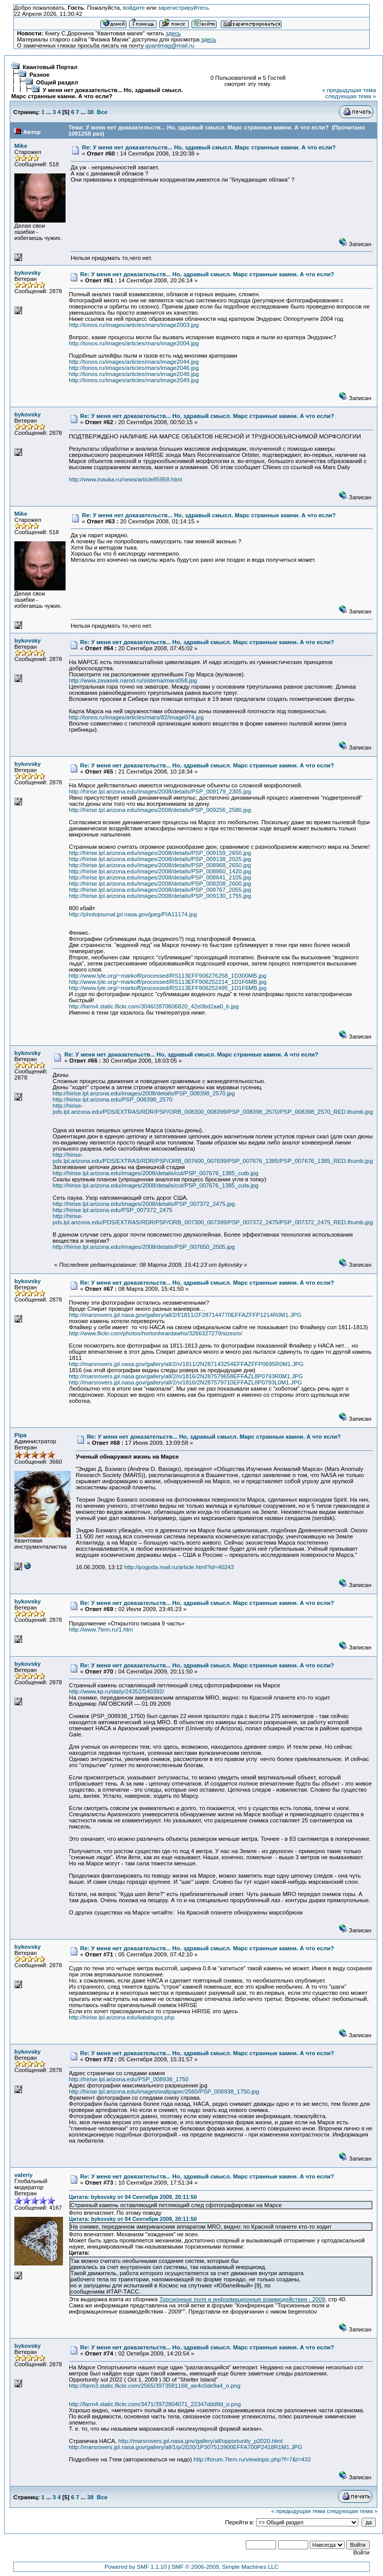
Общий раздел (57, 82)
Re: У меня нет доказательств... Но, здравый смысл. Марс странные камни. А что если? (209, 147)
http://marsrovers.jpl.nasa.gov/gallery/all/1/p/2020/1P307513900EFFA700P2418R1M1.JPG (186, 2447)
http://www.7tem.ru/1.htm (101, 1629)
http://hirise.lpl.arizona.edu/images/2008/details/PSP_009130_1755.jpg (160, 896)
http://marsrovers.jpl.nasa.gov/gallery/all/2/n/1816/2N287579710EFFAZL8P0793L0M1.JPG (185, 1382)
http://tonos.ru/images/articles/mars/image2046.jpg (134, 368)
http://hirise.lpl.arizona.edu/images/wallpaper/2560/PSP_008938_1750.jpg (164, 2091)
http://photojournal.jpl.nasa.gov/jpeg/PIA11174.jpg (133, 914)
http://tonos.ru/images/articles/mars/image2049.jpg (134, 380)
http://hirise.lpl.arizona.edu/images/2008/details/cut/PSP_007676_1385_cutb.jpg (156, 1173)
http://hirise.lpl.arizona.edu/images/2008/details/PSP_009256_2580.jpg (160, 810)
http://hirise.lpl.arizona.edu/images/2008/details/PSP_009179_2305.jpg (160, 791)
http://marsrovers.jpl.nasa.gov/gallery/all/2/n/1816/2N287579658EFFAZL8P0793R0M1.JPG (186, 1376)
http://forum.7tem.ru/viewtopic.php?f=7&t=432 (252, 2459)
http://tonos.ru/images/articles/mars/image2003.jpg (134, 325)
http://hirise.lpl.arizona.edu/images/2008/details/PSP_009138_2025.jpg (160, 859)
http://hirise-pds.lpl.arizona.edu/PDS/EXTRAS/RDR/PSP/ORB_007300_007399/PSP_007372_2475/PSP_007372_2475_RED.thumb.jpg (213, 1219)
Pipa (20, 1435)
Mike (20, 146)
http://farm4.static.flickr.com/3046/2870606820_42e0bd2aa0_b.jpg (154, 1006)
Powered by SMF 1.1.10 (135, 2567)
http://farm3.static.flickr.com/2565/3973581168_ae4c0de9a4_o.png (155, 2386)
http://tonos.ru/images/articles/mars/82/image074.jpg (136, 717)
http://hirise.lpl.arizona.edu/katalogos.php (122, 2017)
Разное (39, 75)
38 (90, 112)
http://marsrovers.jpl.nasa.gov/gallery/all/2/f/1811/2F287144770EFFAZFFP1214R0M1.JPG (185, 1315)
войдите (134, 8)
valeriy (23, 2175)
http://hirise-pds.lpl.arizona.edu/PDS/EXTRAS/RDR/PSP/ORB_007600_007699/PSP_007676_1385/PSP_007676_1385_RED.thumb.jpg (213, 1158)
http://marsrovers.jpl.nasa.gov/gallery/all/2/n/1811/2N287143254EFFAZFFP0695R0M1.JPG (186, 1364)
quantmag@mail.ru (170, 45)
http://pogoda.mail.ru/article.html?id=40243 (179, 1567)
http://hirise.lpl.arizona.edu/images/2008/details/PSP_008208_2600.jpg (160, 883)
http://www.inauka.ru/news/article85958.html (125, 479)
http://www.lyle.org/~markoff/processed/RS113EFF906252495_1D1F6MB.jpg (168, 988)
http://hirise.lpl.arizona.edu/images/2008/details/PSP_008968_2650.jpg (160, 865)
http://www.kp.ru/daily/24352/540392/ (116, 1691)
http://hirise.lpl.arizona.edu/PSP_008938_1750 (129, 2079)
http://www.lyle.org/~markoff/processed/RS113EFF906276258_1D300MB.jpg (167, 976)
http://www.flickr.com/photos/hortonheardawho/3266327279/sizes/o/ (156, 1333)
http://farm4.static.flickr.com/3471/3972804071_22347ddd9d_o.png (155, 2404)
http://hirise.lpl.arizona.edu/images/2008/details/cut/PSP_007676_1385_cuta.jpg (156, 1185)
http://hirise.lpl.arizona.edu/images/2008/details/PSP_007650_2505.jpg (144, 1247)
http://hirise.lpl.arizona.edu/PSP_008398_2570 (113, 1099)
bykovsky (27, 273)
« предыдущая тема (349, 90)
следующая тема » (350, 96)
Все (102, 112)
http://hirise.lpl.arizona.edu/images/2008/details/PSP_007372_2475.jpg (144, 1204)
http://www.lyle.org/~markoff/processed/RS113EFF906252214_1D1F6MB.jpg (168, 982)
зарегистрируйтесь (183, 8)
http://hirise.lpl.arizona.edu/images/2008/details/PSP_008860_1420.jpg (160, 871)
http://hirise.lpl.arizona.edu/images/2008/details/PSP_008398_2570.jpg (144, 1093)
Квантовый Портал (50, 67)
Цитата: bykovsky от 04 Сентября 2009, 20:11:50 (133, 2197)
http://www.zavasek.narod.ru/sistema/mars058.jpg (133, 680)
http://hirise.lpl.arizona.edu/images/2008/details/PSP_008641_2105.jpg (160, 877)
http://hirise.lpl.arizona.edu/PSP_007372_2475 (113, 1210)
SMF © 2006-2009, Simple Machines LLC (225, 2567)
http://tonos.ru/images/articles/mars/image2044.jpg (134, 362)
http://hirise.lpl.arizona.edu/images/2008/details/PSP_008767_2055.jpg (160, 890)
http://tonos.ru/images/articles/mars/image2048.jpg (134, 374)
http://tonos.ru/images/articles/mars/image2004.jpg (134, 343)
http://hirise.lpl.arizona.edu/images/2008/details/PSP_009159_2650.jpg (160, 853)
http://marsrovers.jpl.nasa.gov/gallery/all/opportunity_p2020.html (200, 2441)
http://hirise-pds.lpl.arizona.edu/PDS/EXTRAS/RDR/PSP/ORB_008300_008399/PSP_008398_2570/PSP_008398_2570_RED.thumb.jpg (213, 1109)
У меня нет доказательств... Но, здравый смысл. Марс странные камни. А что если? (97, 93)
